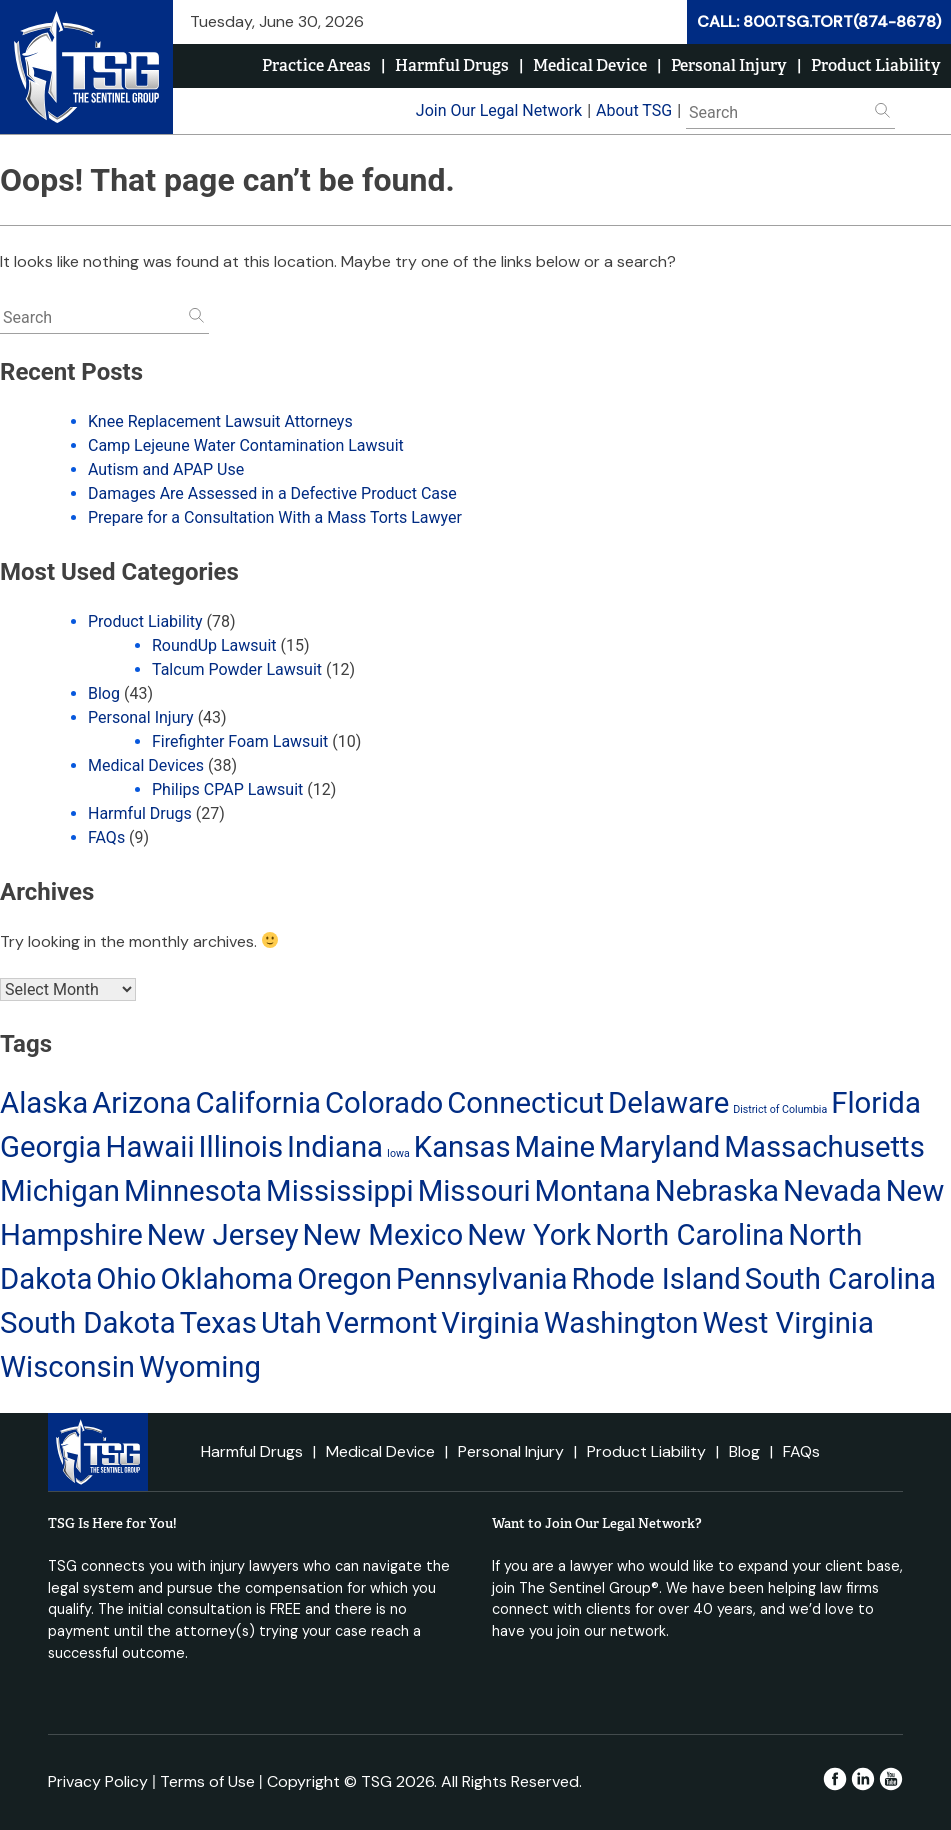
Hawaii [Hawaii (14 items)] (149, 1147)
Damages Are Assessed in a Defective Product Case (272, 493)
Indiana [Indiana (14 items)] (335, 1147)
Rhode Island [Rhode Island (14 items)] (656, 1279)
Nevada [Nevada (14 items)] (832, 1191)
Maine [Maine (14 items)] (555, 1147)
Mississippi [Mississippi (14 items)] (340, 1191)
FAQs (106, 837)
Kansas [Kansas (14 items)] (462, 1147)
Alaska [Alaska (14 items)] (44, 1103)
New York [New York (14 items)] (529, 1235)
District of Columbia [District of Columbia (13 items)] (780, 1109)
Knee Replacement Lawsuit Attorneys (220, 421)
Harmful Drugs (452, 65)
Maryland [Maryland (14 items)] (659, 1147)
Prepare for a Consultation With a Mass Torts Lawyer (275, 517)
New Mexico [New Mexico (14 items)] (382, 1235)
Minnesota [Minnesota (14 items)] (193, 1191)
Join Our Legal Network (499, 110)
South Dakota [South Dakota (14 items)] (88, 1323)
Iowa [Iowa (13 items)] (398, 1153)
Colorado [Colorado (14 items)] (384, 1103)
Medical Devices (146, 765)
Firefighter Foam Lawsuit (240, 741)
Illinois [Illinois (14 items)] (241, 1147)
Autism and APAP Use (166, 469)
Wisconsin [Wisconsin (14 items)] (67, 1367)
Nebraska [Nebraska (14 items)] (717, 1191)
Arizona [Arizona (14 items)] (141, 1103)
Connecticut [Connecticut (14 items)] (525, 1103)
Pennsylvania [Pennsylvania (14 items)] (482, 1279)
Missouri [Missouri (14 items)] (474, 1191)
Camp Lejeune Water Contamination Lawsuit (246, 445)
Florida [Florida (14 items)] (876, 1103)
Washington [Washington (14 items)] (621, 1323)
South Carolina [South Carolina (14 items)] (840, 1279)
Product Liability (876, 65)
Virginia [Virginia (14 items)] (490, 1323)
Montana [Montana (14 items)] (593, 1191)
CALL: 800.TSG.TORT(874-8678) (819, 21)
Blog (104, 693)
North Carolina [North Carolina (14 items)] (689, 1235)
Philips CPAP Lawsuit (227, 789)
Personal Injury (729, 65)
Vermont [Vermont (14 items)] (382, 1323)
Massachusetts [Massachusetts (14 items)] (824, 1147)
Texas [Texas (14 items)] (218, 1323)
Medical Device (590, 65)
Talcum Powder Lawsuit (237, 669)
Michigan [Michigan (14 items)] (60, 1191)
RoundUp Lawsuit (214, 645)
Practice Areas (316, 65)
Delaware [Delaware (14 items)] (668, 1103)
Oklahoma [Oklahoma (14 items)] (226, 1279)
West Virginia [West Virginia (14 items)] (788, 1323)
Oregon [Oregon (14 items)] (344, 1279)
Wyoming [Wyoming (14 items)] (200, 1367)
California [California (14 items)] (258, 1103)
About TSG (634, 110)
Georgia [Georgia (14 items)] (50, 1147)
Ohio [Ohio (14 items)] (126, 1279)
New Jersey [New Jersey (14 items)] (223, 1235)
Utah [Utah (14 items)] (291, 1323)
